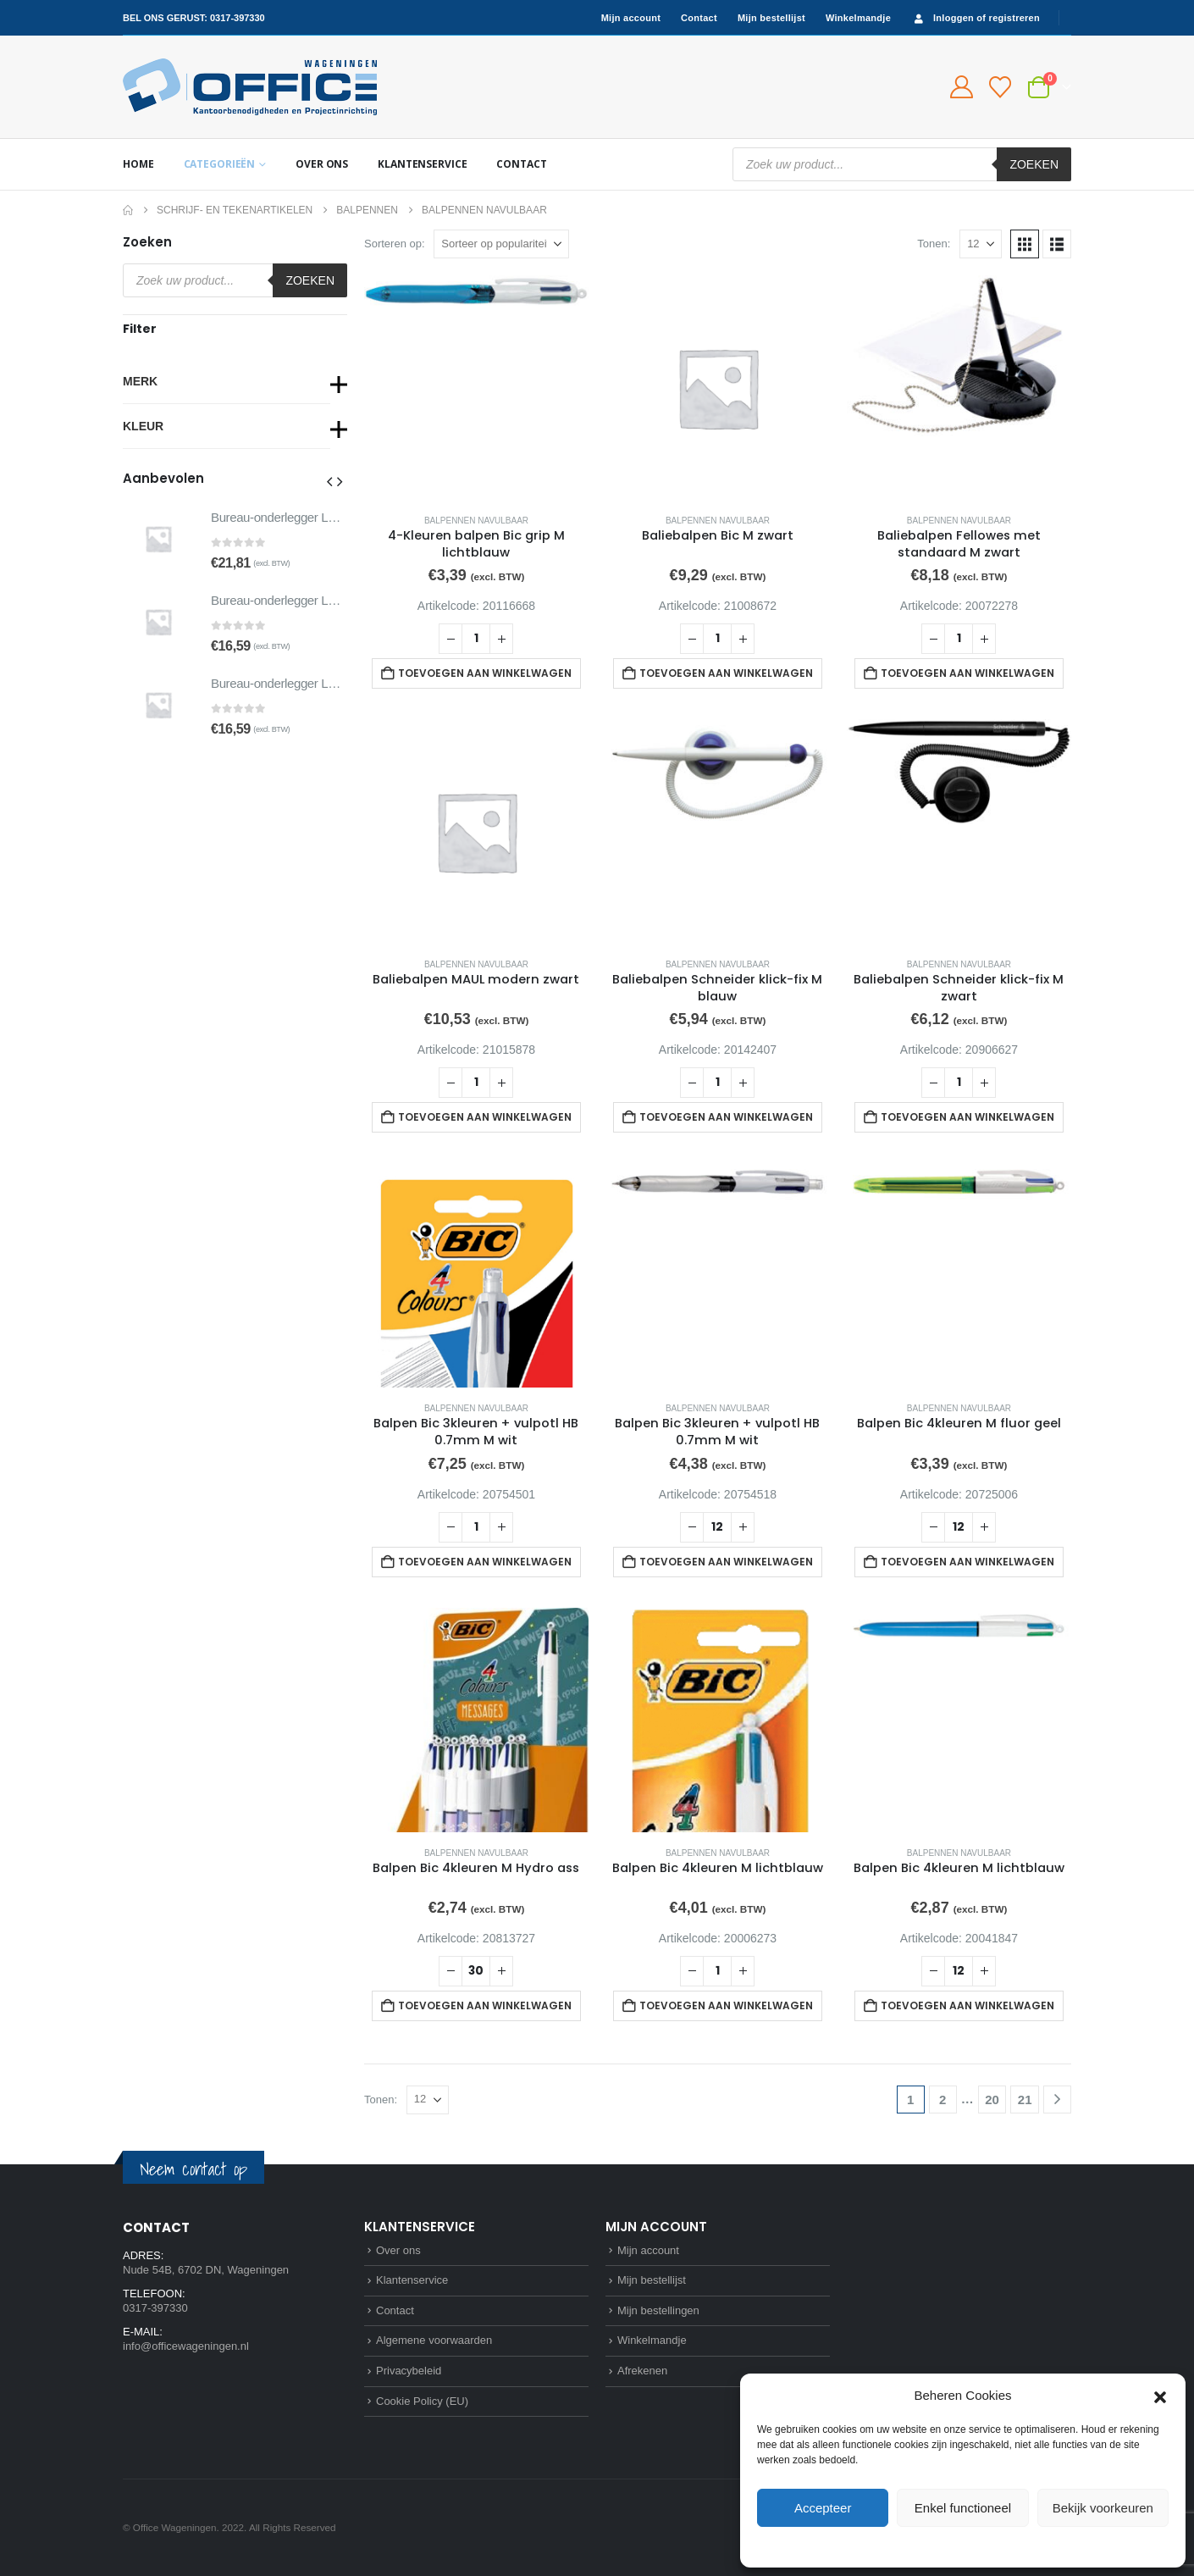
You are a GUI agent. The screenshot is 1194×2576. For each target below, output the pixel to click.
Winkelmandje (858, 18)
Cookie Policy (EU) (422, 2401)
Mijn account (631, 18)
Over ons (322, 164)
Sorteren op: (394, 243)
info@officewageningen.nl (186, 2346)
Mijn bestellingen (658, 2310)
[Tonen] (980, 244)
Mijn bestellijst (771, 18)
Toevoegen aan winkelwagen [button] (485, 673)
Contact (699, 18)
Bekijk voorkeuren (1103, 2508)
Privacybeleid (994, 2545)
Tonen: (933, 243)
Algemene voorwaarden (434, 2340)
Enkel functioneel (963, 2508)
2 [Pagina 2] (942, 2099)
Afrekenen (642, 2370)
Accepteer (823, 2508)
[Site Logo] (250, 86)
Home (138, 164)
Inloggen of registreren (975, 18)
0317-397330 (237, 18)
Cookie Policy (924, 2545)
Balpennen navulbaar (476, 520)
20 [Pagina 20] (992, 2099)
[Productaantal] (476, 638)
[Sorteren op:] (501, 244)
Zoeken (1034, 164)
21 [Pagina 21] (1025, 2099)
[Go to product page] (476, 387)
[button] (1160, 2395)
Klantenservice (422, 164)
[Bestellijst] (1000, 87)
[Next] (1057, 2099)
